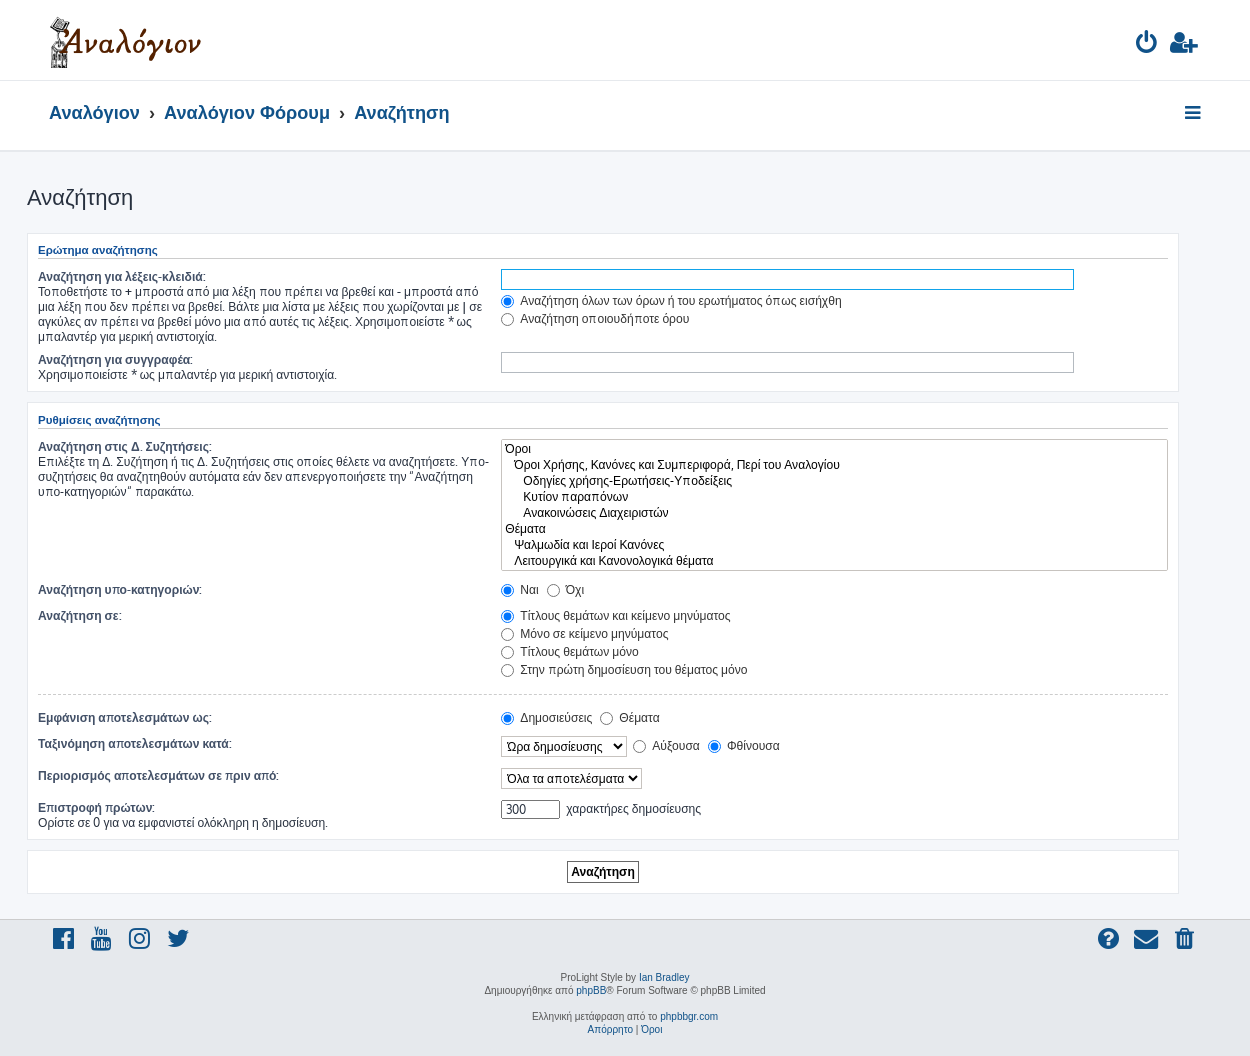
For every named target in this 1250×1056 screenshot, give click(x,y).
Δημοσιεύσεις (546, 717)
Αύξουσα (666, 745)
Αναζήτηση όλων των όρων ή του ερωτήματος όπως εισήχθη (671, 300)
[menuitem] (1147, 45)
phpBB (591, 990)
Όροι (834, 449)
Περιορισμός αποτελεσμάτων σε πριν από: (159, 775)
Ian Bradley (664, 977)
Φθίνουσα (744, 745)
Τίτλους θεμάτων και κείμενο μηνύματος (615, 615)
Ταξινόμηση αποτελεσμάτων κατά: (135, 743)
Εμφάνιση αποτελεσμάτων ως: (125, 717)
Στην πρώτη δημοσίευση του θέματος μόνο (624, 669)
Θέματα (834, 529)
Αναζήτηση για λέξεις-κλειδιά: (122, 276)
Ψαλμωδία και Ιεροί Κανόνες (834, 545)
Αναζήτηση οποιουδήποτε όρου (595, 318)
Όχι (565, 589)
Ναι (519, 589)
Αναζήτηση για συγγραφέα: (115, 359)
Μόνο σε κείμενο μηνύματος (584, 633)
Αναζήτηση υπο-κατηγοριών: (120, 589)
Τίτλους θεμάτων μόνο (570, 651)
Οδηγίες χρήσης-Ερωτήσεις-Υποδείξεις (834, 481)
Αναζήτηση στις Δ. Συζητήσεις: (125, 446)
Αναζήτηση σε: (80, 615)
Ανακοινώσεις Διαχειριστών (834, 513)
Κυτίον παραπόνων (834, 497)
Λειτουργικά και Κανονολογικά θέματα (834, 561)
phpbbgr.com (689, 1016)
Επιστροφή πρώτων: (96, 807)
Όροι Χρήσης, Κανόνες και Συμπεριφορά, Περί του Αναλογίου (834, 465)
